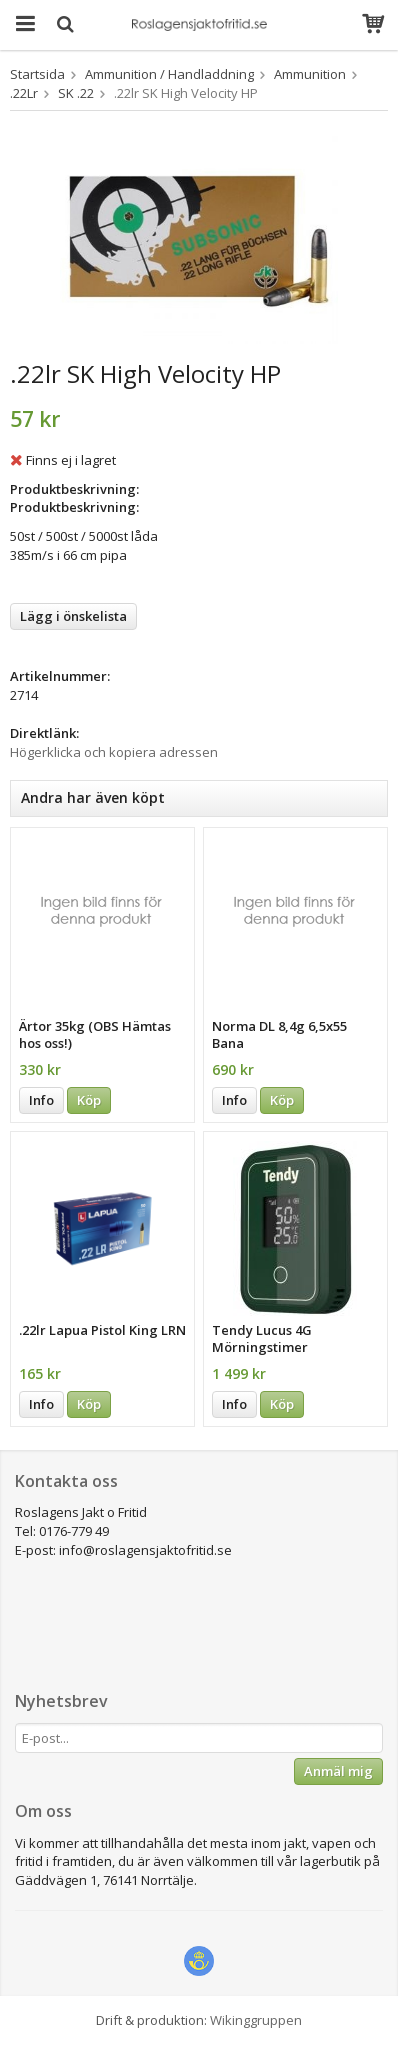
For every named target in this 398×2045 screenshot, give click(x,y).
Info (41, 1100)
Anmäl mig (338, 1771)
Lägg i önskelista (73, 616)
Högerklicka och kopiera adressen (114, 752)
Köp (89, 1100)
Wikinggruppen (256, 2020)
